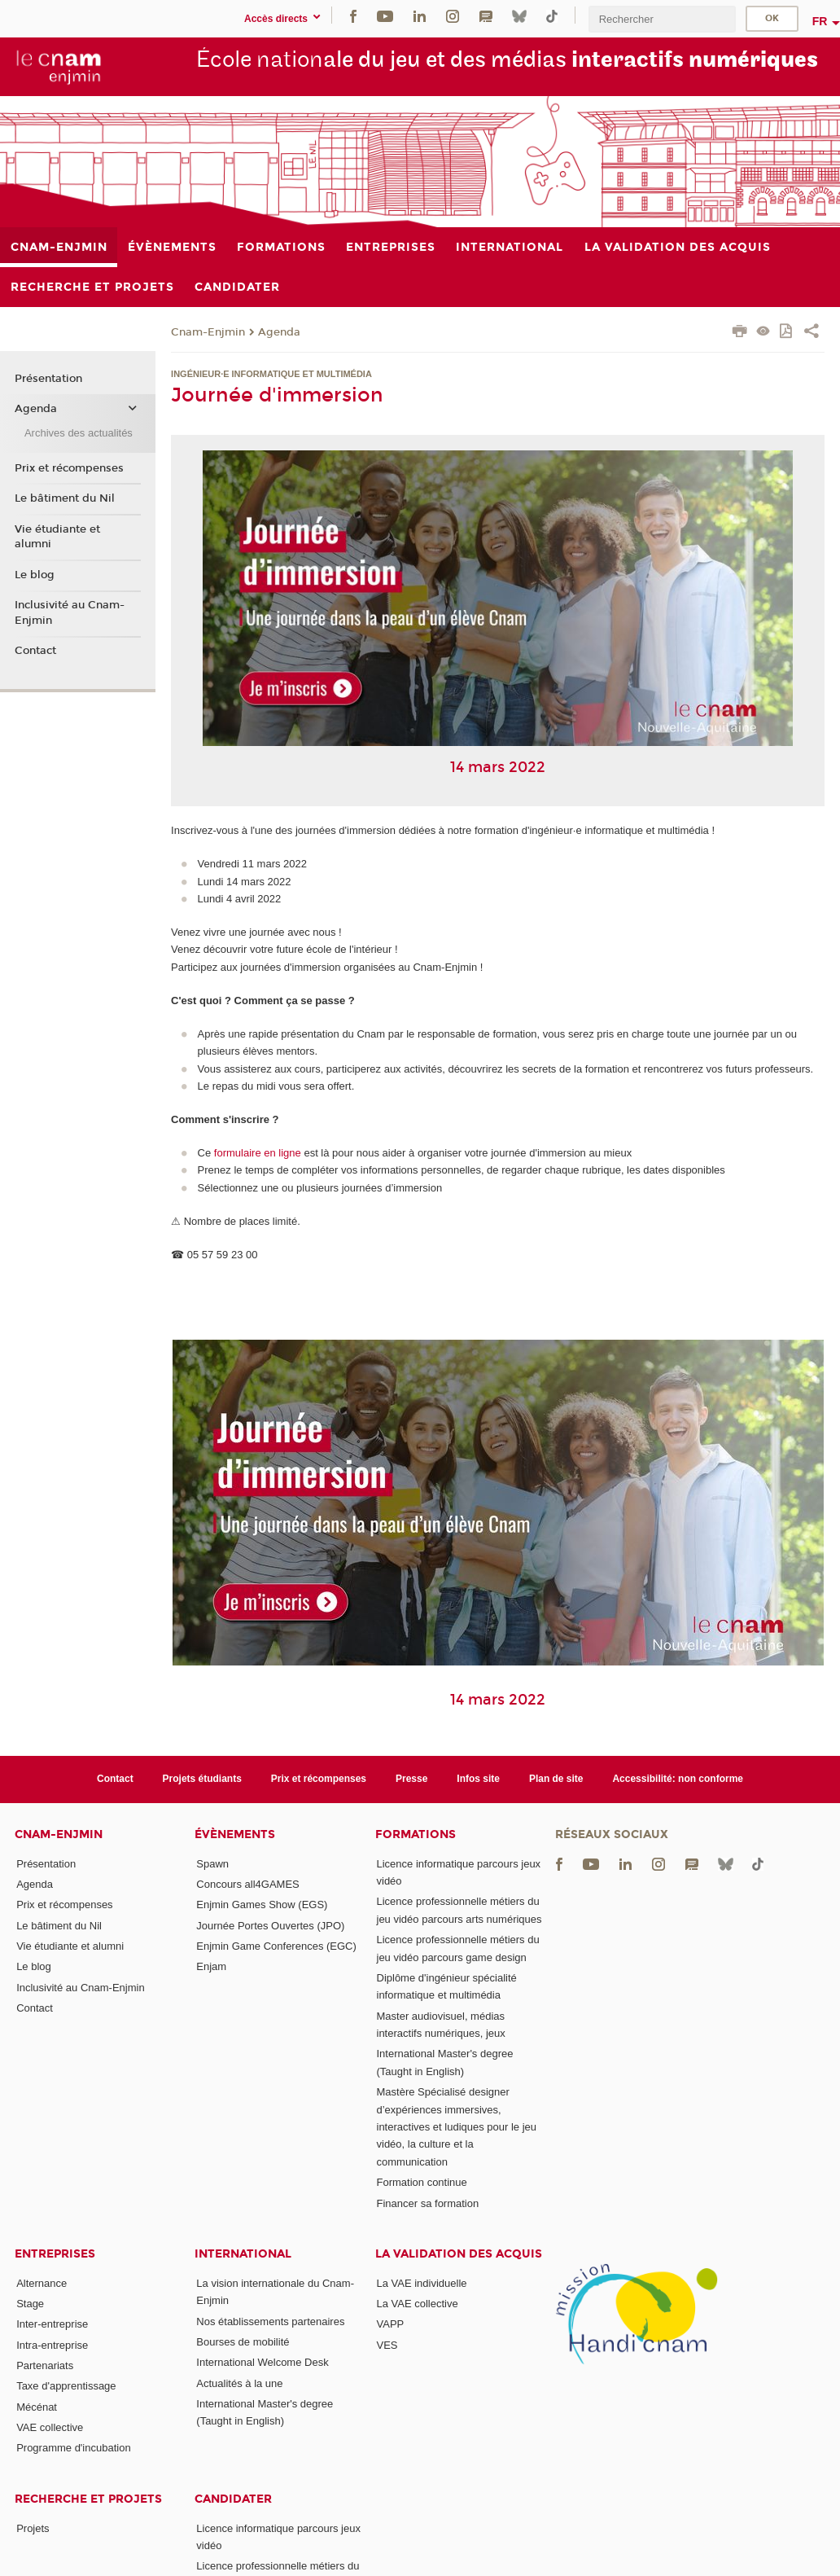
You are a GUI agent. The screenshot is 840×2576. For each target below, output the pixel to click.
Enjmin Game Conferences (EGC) (276, 1946)
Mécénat (36, 2407)
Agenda (279, 332)
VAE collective (49, 2427)
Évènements (235, 1834)
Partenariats (44, 2365)
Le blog (35, 574)
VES (387, 2345)
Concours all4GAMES (247, 1884)
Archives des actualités (78, 433)
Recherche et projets (88, 2499)
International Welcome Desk (262, 2362)
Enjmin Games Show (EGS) (261, 1904)
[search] (661, 19)
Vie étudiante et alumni (57, 537)
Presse (411, 1778)
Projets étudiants (202, 1778)
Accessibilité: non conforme (677, 1778)
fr (820, 21)
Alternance (41, 2283)
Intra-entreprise (52, 2345)
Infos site (478, 1778)
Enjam (211, 1966)
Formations (415, 1834)
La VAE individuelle (422, 2283)
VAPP (391, 2324)
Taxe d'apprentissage (66, 2386)
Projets (32, 2528)
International (243, 2254)
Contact (35, 650)
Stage (30, 2303)
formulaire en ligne (257, 1153)
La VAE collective (417, 2303)
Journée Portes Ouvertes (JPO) (270, 1926)
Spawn (212, 1864)
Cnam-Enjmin (208, 332)
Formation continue (422, 2182)
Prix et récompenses (69, 468)
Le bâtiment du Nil (65, 498)
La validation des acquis (458, 2254)
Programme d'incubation (73, 2448)
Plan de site (556, 1778)
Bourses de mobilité (242, 2342)
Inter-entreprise (52, 2324)
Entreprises (55, 2254)
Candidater (233, 2499)
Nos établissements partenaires (270, 2321)
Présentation (48, 378)
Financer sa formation (428, 2203)
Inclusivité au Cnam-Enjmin (70, 612)
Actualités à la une (239, 2383)
